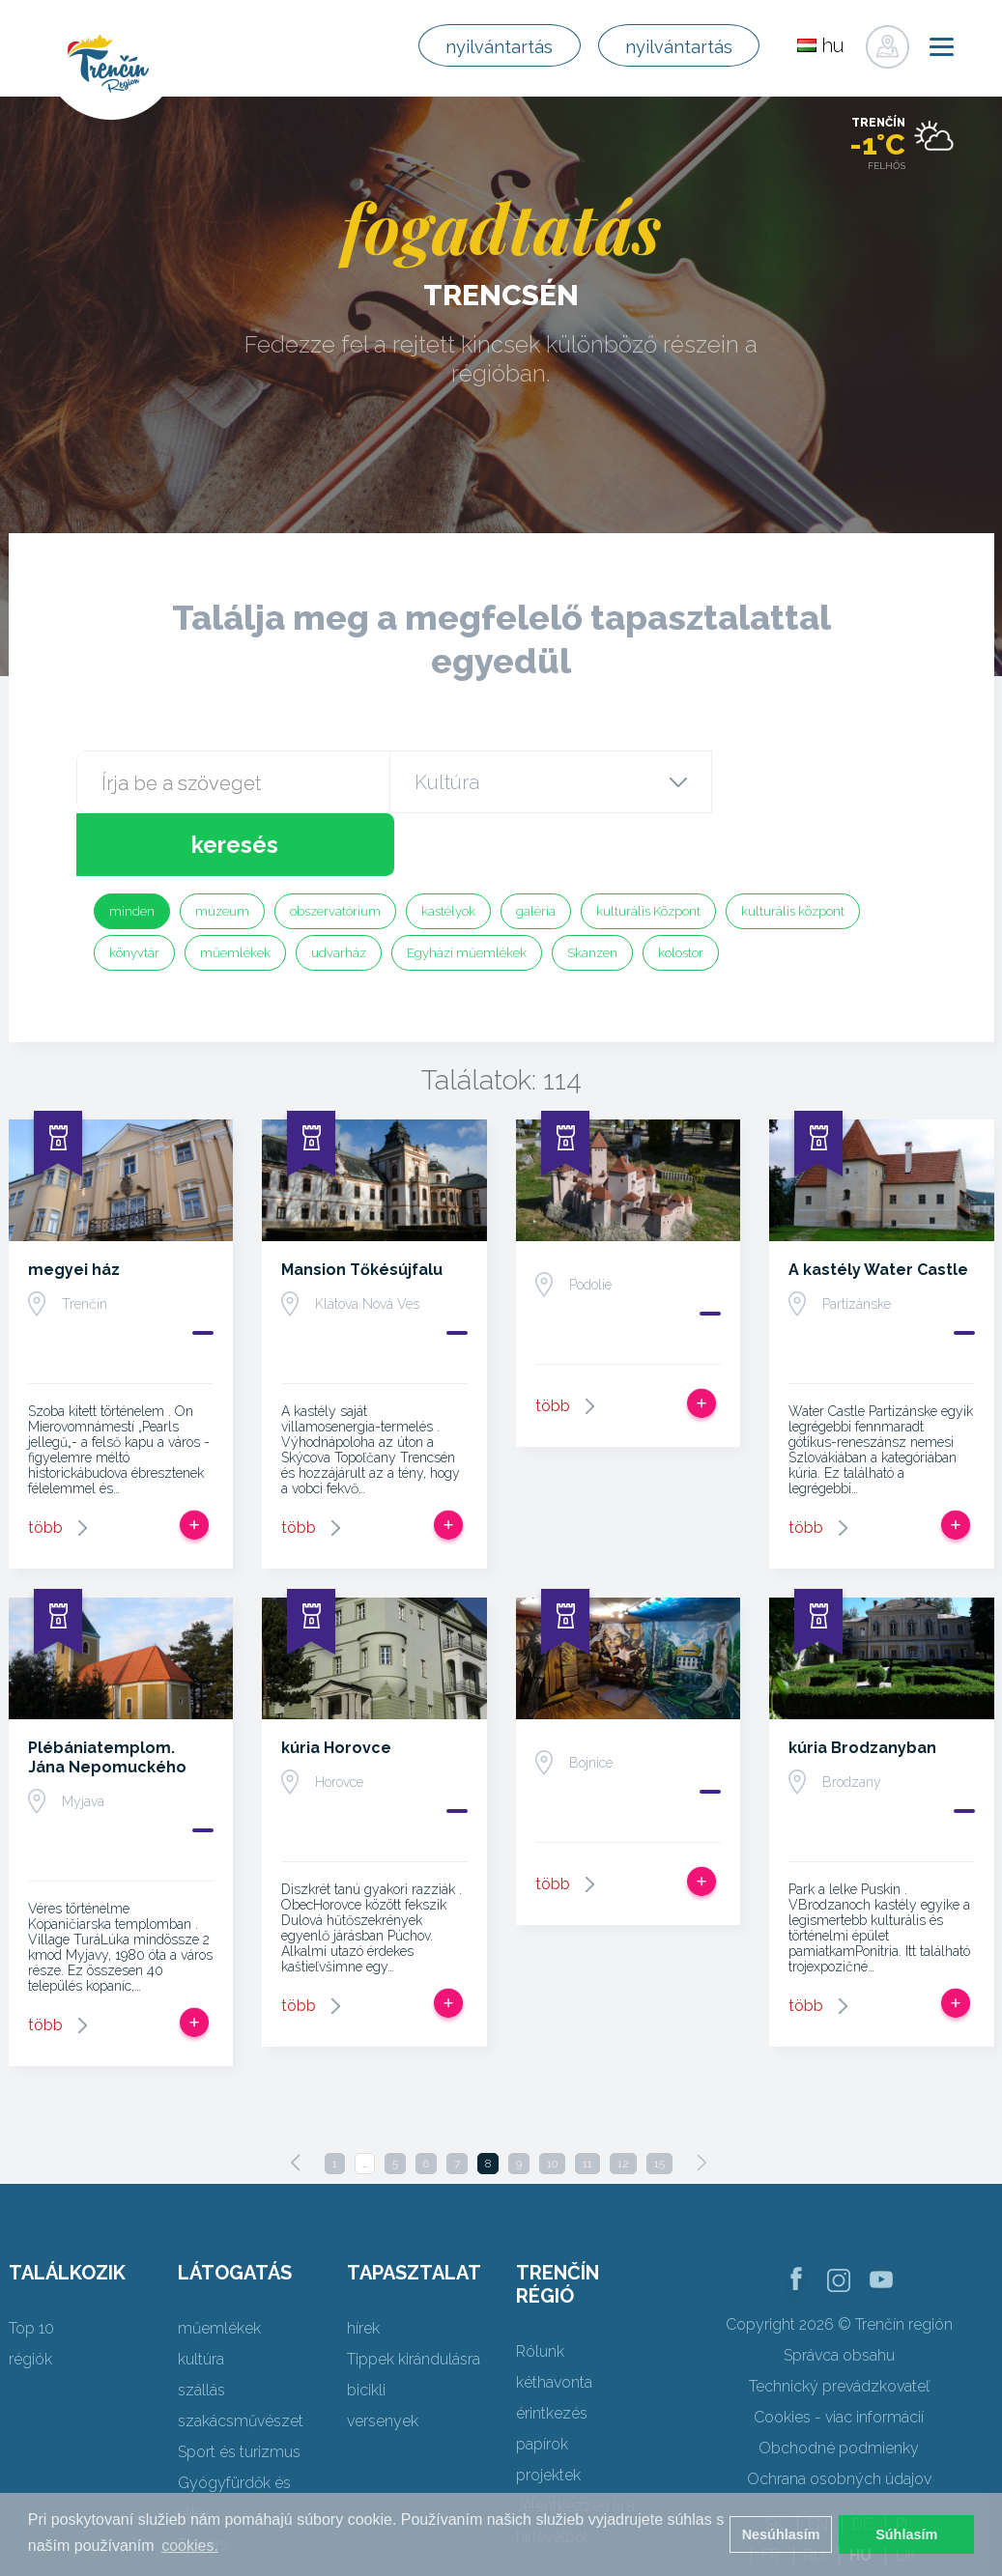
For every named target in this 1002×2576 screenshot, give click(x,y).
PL (904, 2461)
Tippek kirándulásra (413, 2296)
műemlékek (235, 890)
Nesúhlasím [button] (781, 2534)
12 (623, 2101)
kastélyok (448, 848)
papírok (542, 2381)
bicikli (366, 2327)
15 (659, 2101)
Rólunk (540, 2288)
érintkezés (551, 2350)
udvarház (338, 890)
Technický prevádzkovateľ (839, 2323)
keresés (817, 782)
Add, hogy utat (194, 1462)
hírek (363, 2265)
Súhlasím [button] (906, 2534)
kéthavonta (554, 2319)
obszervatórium (335, 848)
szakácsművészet (240, 2358)
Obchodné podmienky (839, 2385)
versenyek (382, 2358)
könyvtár (134, 890)
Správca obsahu (839, 2292)
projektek (548, 2412)
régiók (30, 2296)
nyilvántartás (481, 46)
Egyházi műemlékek (467, 890)
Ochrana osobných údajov (839, 2416)
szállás (201, 2327)
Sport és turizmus (239, 2389)
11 (587, 2101)
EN (818, 2461)
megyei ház (74, 1207)
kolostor (680, 890)
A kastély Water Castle (878, 1207)
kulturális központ (793, 848)
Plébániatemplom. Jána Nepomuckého (107, 1694)
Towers (203, 2482)
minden (132, 848)
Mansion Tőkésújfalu (362, 1207)
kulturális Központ (648, 848)
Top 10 (31, 2265)
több (45, 1465)
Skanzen (592, 890)
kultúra (201, 2296)
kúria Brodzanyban (862, 1685)
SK (774, 2461)
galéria (536, 848)
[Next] (701, 2099)
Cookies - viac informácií (839, 2354)
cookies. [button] (189, 2545)
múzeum (222, 848)
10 (552, 2101)
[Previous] (296, 2099)
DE (862, 2461)
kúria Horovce (336, 1685)
